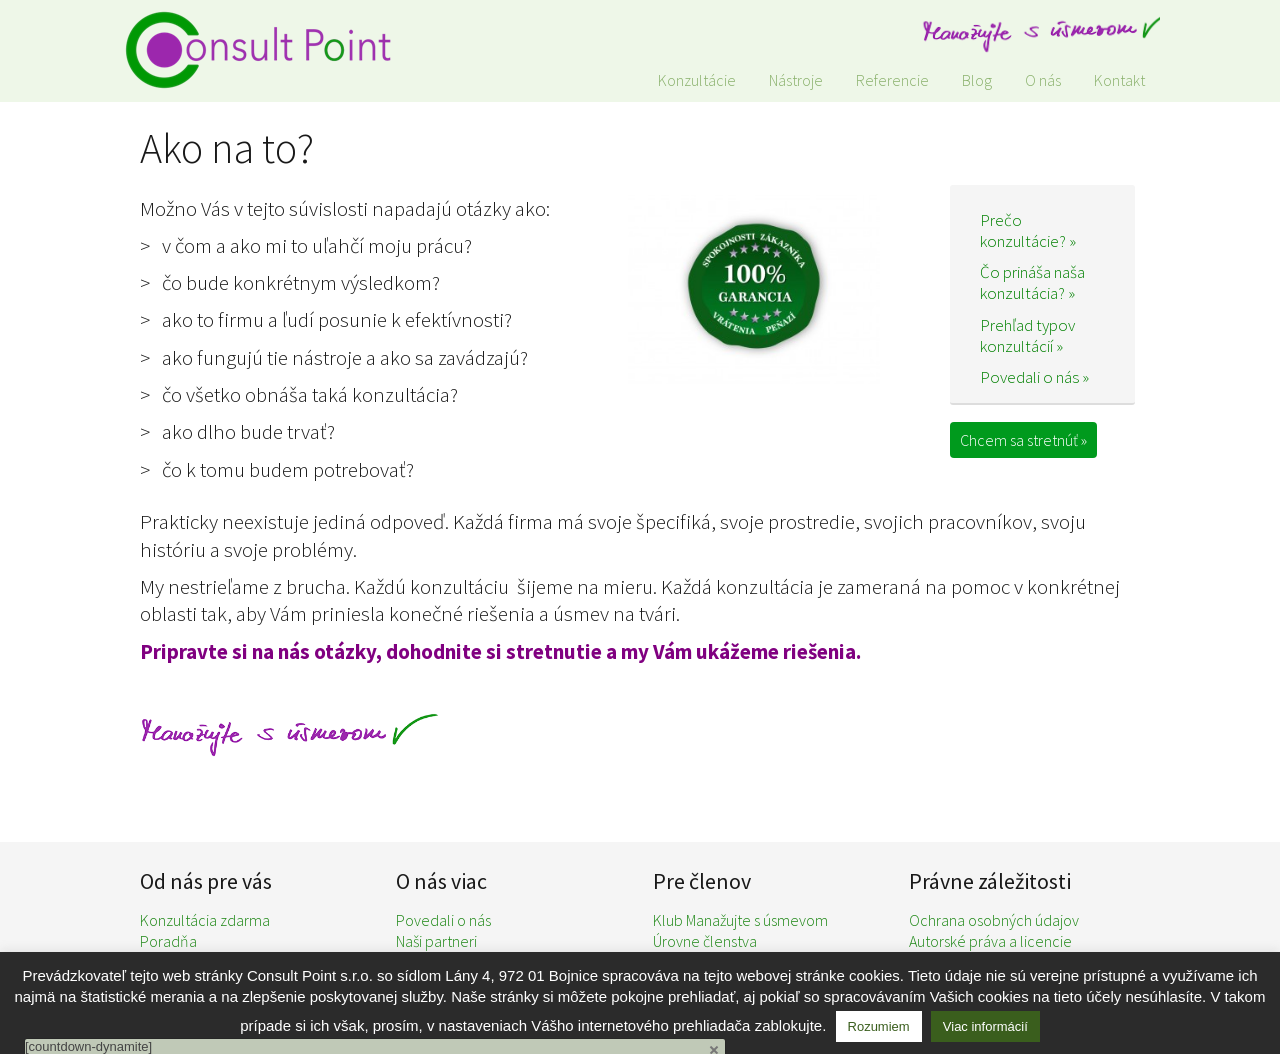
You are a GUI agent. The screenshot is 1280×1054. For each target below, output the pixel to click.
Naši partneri (436, 941)
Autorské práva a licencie (990, 941)
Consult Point (270, 50)
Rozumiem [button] (879, 1026)
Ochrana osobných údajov (994, 920)
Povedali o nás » (1034, 377)
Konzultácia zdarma (205, 920)
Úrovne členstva (705, 941)
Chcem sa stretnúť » (1023, 440)
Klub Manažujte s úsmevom (740, 920)
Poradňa (168, 941)
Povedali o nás (443, 920)
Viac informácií (985, 1026)
